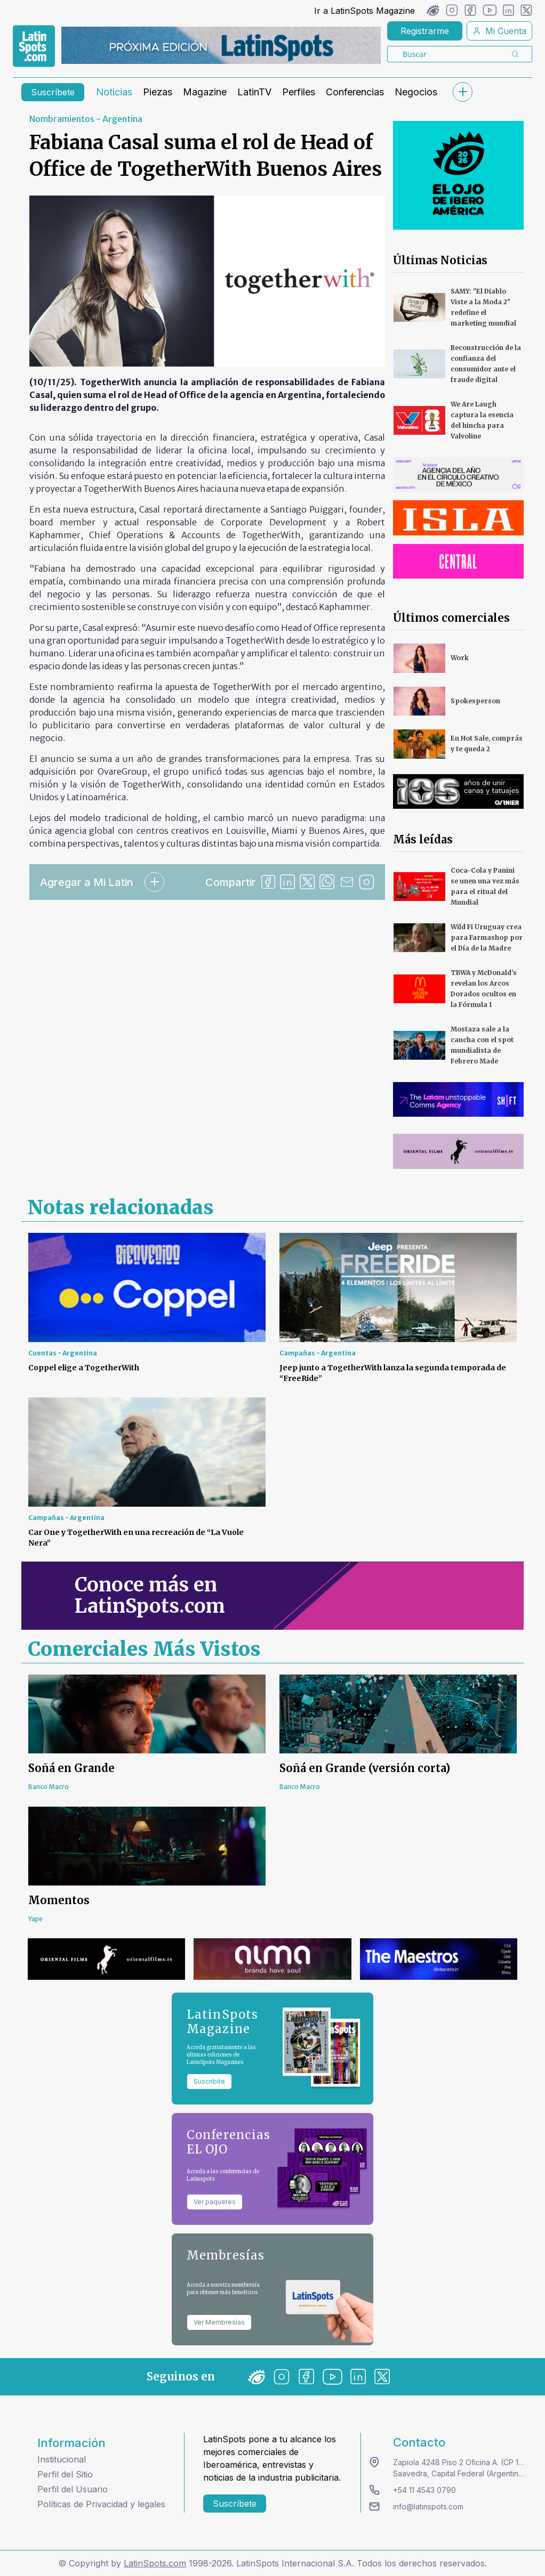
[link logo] (34, 46)
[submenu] (462, 92)
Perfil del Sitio (65, 2474)
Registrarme (424, 31)
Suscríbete (53, 92)
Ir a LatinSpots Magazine (364, 10)
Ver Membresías (219, 2322)
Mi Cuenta (499, 31)
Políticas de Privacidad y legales (101, 2504)
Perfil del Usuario (72, 2489)
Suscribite (209, 2081)
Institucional (61, 2459)
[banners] (221, 45)
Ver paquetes (215, 2202)
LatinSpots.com (155, 2563)
